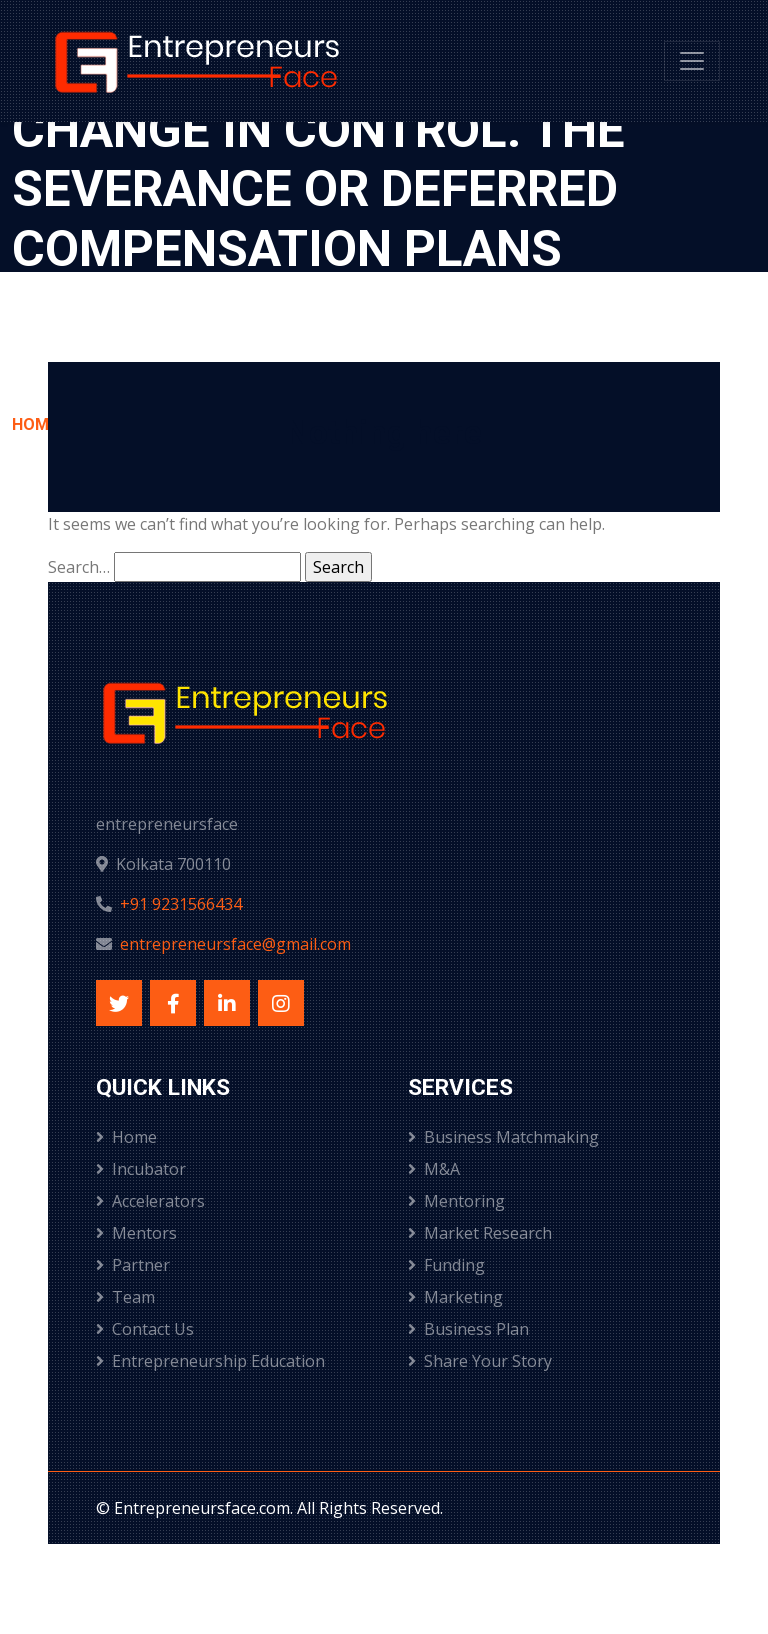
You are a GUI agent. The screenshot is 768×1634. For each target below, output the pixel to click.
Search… (79, 567)
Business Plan (468, 1329)
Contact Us (145, 1329)
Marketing (455, 1297)
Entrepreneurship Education (210, 1361)
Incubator (141, 1169)
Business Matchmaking (503, 1137)
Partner (133, 1265)
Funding (446, 1265)
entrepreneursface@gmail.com (235, 944)
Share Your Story (480, 1361)
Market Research (480, 1233)
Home (126, 1137)
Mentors (136, 1233)
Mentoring (456, 1201)
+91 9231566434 (181, 904)
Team (125, 1297)
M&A (434, 1169)
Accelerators (150, 1201)
